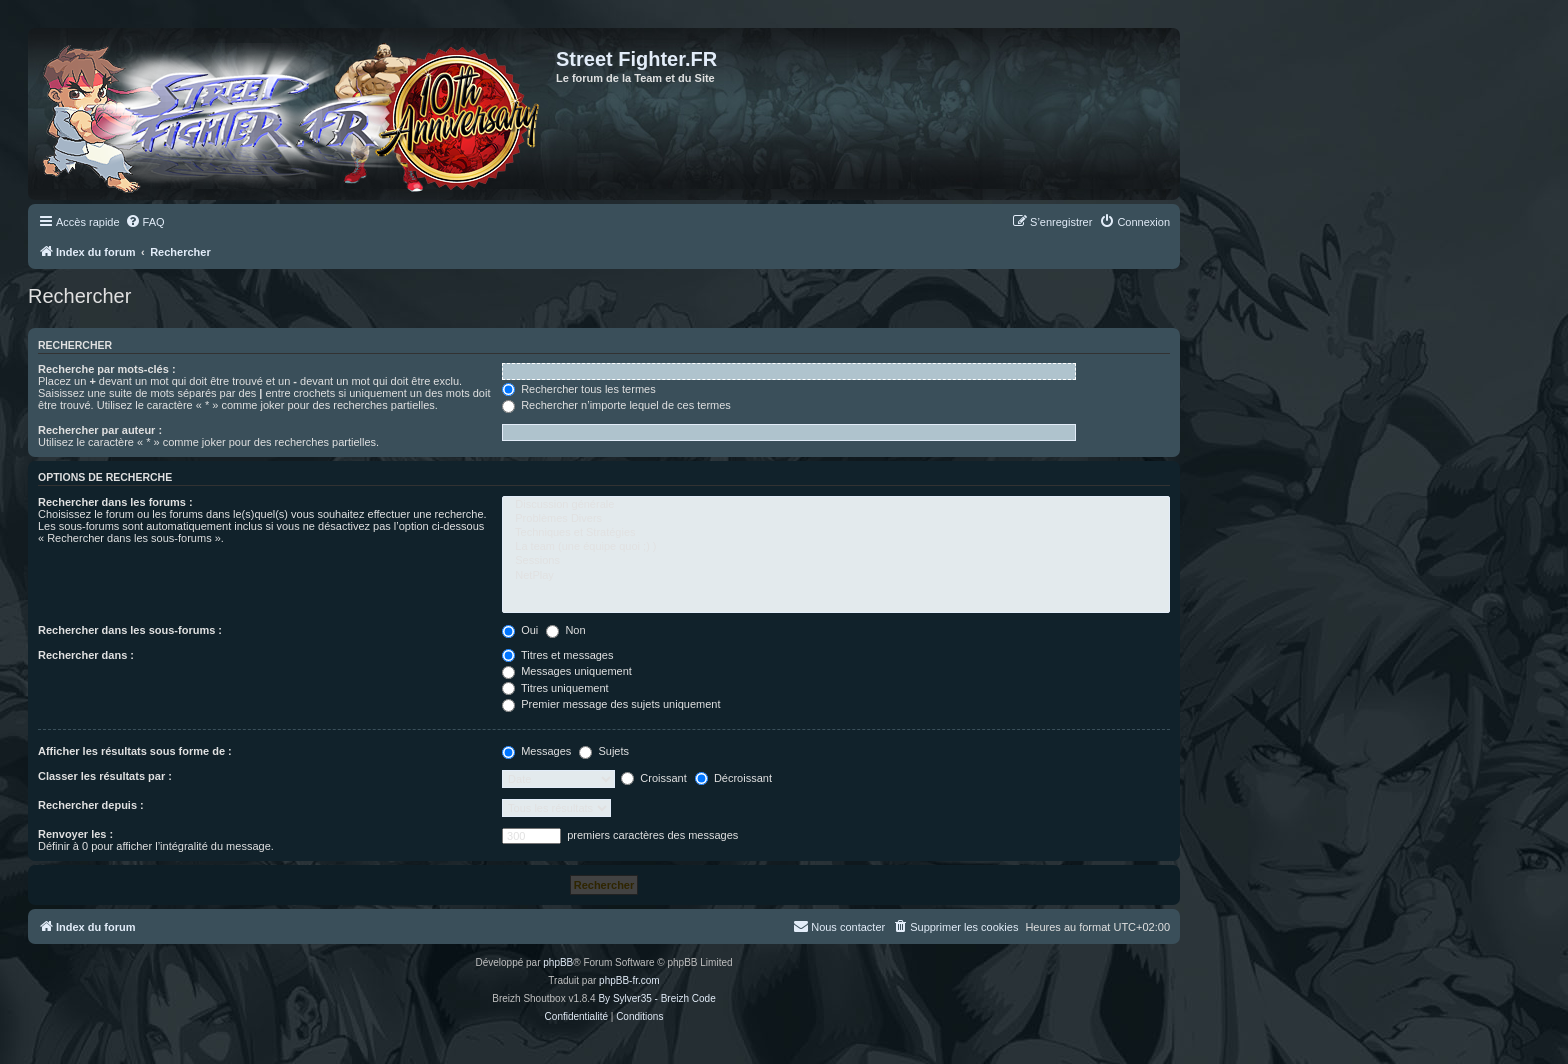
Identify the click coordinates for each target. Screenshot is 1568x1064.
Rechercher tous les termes (579, 389)
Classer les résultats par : (105, 776)
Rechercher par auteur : (100, 430)
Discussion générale (836, 505)
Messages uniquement (567, 671)
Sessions (836, 561)
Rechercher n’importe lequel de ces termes (616, 405)
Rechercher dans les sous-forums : (130, 630)
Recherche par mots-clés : (107, 369)
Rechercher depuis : (91, 805)
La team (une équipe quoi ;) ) (836, 547)
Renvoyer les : (75, 834)
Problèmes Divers (836, 519)
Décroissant (733, 778)
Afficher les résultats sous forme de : (135, 751)
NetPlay (836, 576)
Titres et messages (557, 655)
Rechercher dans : (86, 655)
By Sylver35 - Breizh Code (656, 998)
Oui (520, 630)
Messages (536, 751)
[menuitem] (145, 222)
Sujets (604, 751)
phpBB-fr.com (629, 980)
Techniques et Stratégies (836, 533)
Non (565, 630)
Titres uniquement (555, 688)
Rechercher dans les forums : (115, 502)
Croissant (654, 778)
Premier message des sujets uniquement (611, 704)
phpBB (558, 962)
